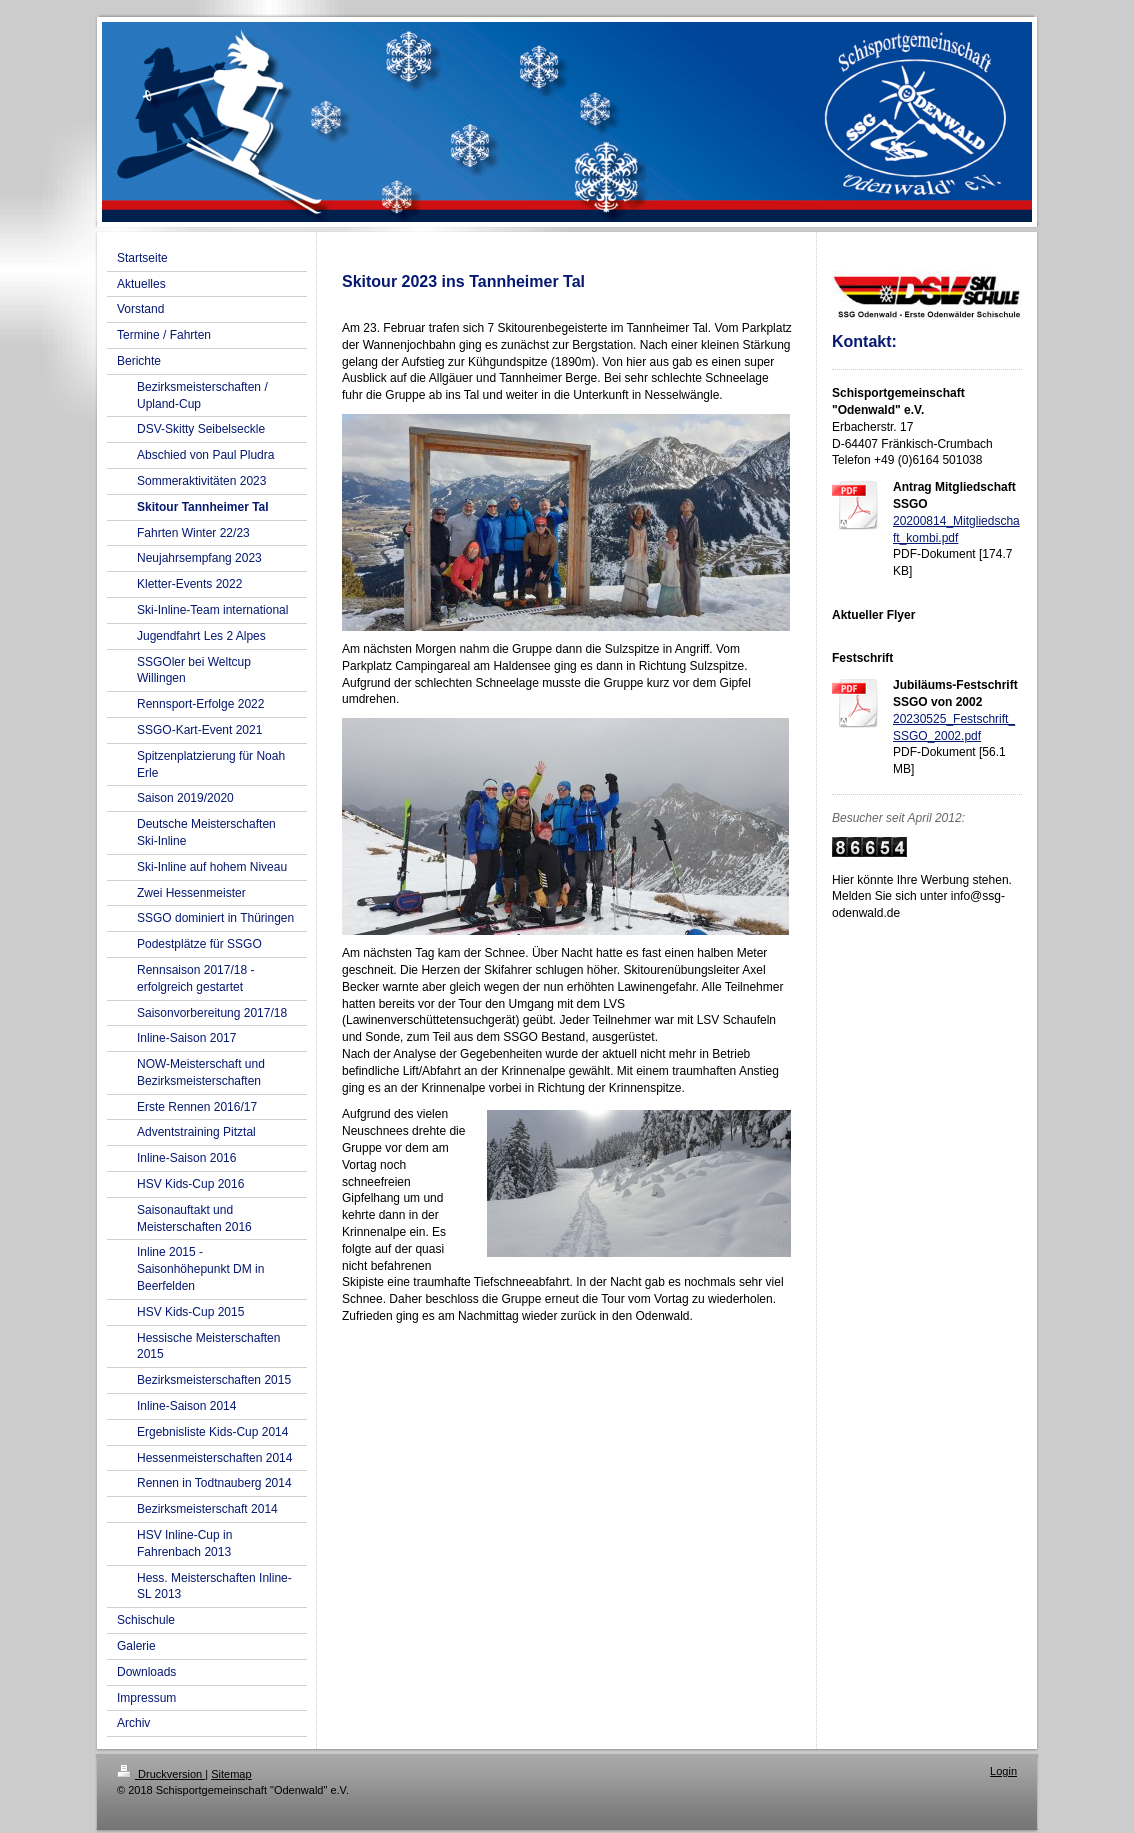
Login (1003, 1771)
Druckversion (161, 1774)
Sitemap (231, 1774)
